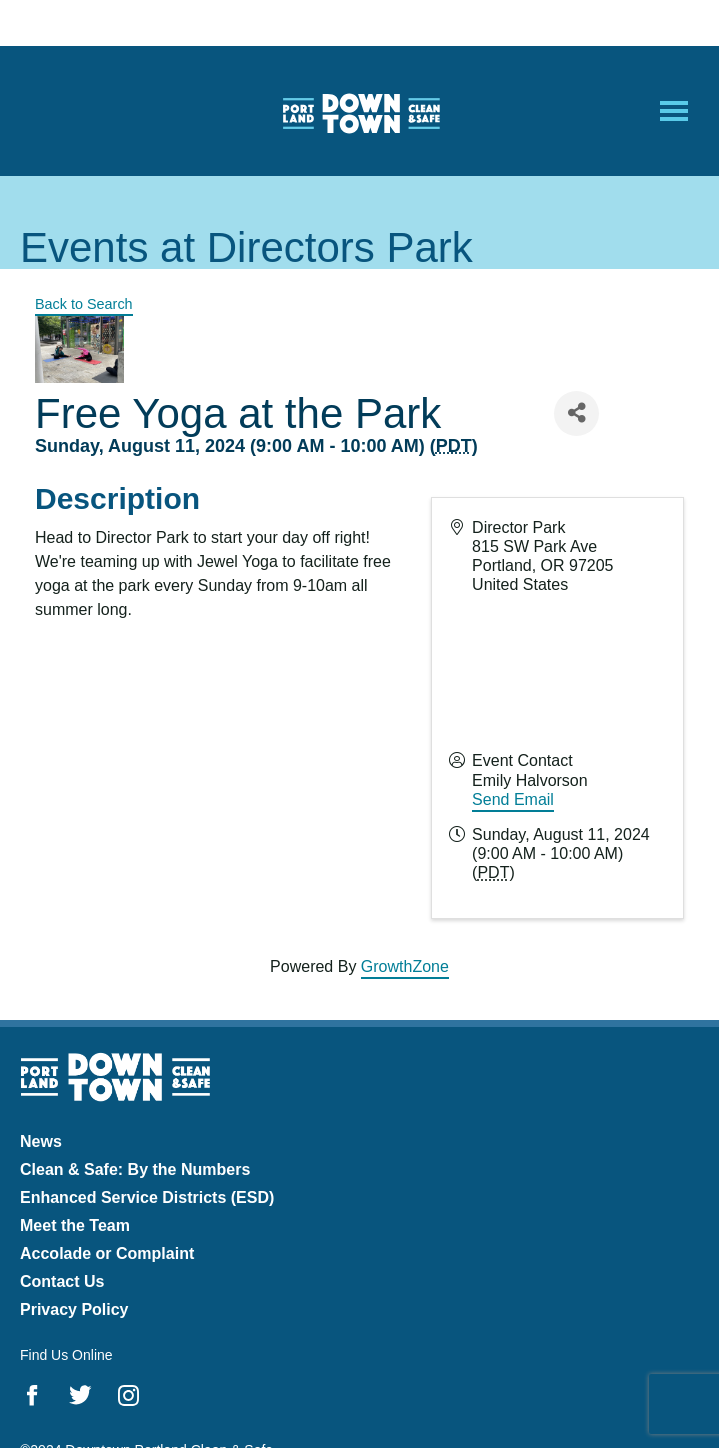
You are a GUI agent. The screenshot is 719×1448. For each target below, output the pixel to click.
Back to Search (84, 304)
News (41, 1141)
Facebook (32, 1395)
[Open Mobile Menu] (674, 111)
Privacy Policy (74, 1309)
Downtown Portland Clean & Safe (360, 111)
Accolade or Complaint (107, 1253)
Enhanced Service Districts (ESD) (147, 1197)
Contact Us (62, 1281)
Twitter (80, 1395)
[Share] (576, 413)
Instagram (128, 1395)
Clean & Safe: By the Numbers (135, 1169)
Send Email (513, 799)
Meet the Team (75, 1225)
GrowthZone (405, 966)
